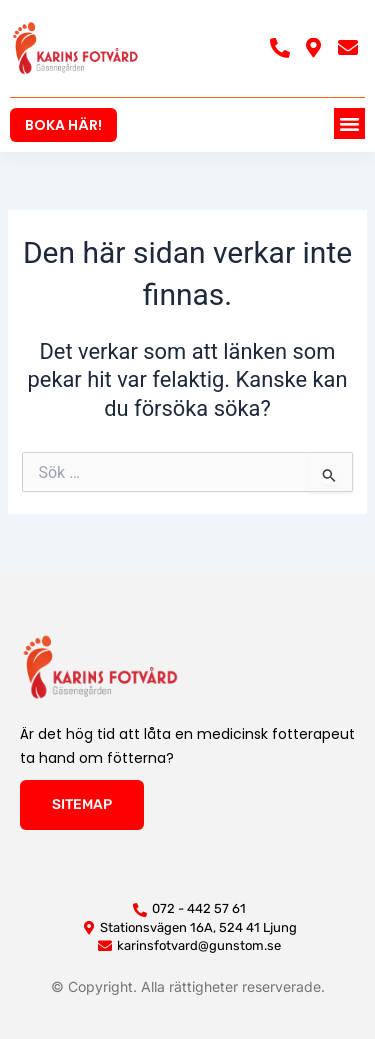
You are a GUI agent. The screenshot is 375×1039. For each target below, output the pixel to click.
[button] (350, 124)
